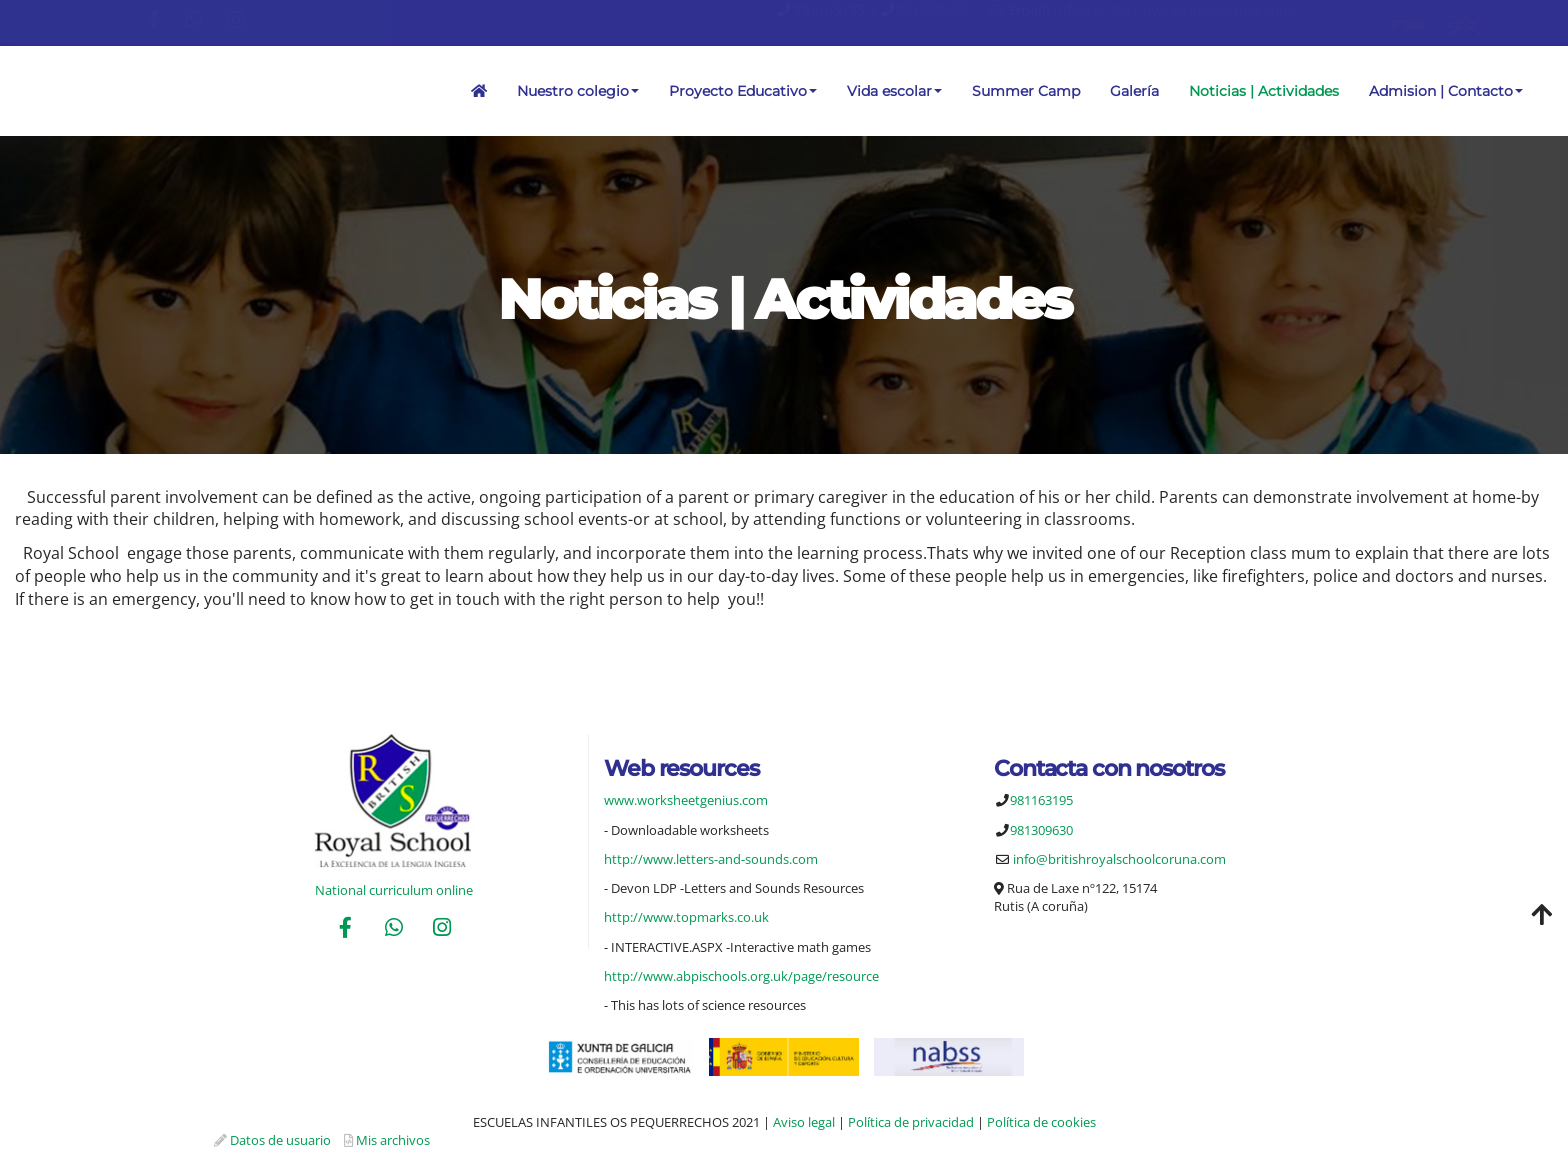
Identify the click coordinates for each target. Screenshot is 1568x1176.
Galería (1134, 91)
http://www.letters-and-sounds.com (711, 859)
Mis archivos (393, 1140)
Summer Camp (1026, 91)
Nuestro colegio (578, 91)
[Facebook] (345, 929)
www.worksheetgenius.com (686, 800)
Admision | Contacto (1446, 91)
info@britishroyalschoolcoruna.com (1173, 9)
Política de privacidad (911, 1122)
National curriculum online (394, 890)
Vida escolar (894, 91)
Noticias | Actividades (1264, 91)
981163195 (829, 9)
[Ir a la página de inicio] (10, 91)
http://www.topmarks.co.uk (686, 917)
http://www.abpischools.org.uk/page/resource (741, 976)
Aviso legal (804, 1122)
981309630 (932, 9)
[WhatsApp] (394, 929)
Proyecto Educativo (743, 91)
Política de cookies (1041, 1122)
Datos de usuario (280, 1140)
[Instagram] (442, 929)
